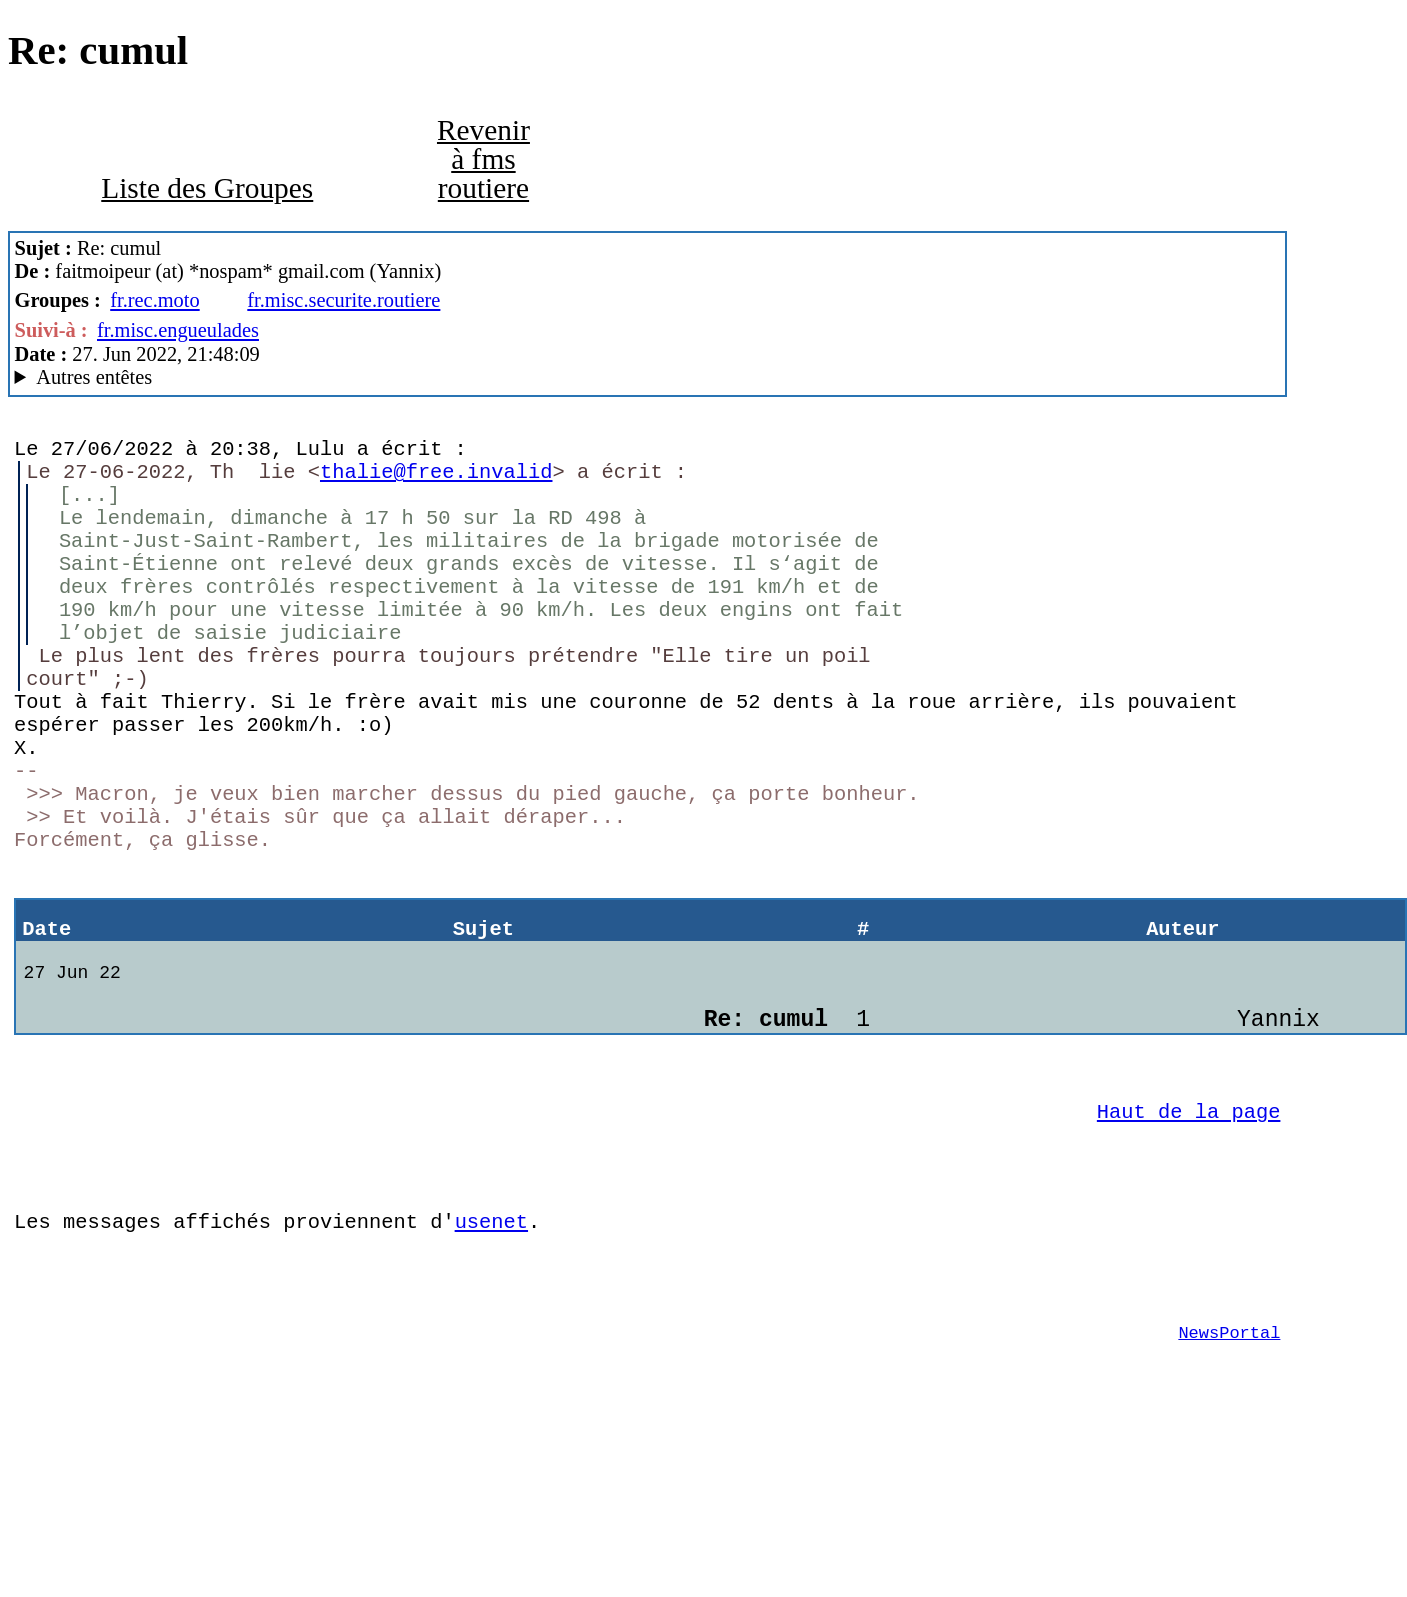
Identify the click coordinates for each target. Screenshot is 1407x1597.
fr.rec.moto (154, 300)
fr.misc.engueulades (178, 330)
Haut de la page (1189, 1235)
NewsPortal (1229, 1486)
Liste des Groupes (207, 188)
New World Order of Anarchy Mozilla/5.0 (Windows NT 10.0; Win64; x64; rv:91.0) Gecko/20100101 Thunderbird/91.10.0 (648, 377)
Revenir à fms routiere (483, 159)
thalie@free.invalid (436, 480)
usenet (491, 1360)
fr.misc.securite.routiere (343, 300)
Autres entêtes (94, 377)
